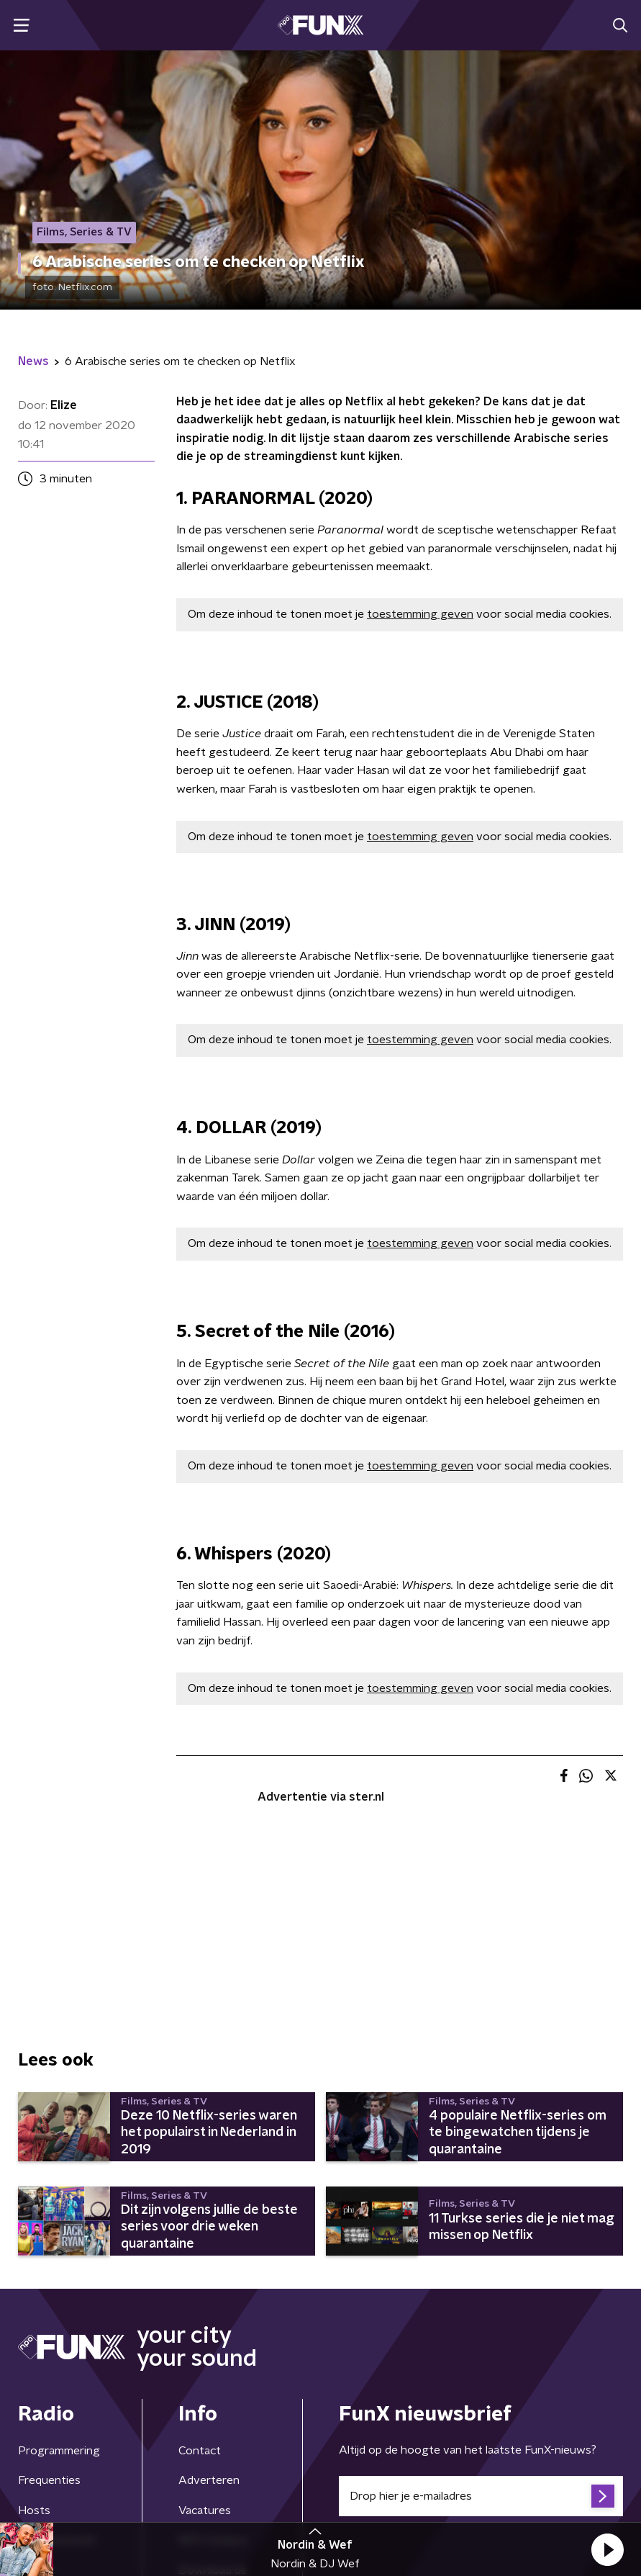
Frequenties (49, 2480)
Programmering (59, 2450)
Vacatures (204, 2510)
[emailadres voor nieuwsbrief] (481, 2496)
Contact (199, 2450)
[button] (607, 2549)
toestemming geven (420, 614)
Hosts (34, 2510)
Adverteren (209, 2480)
